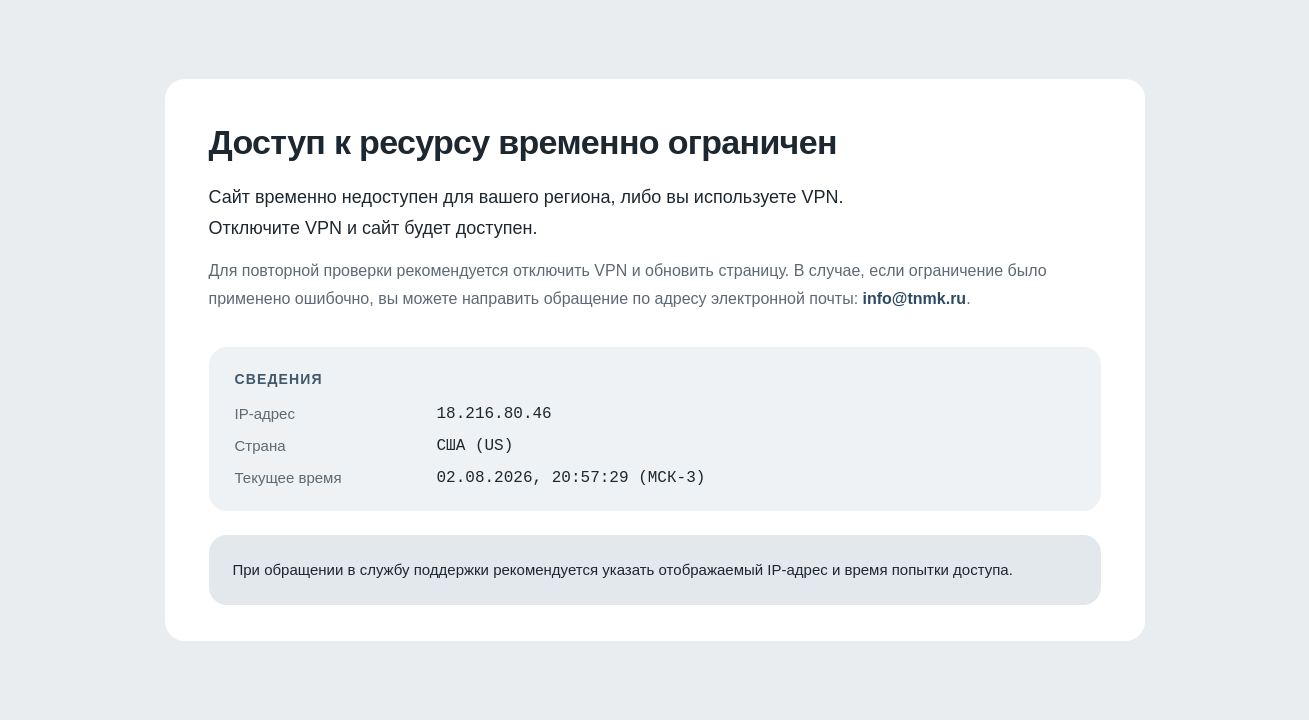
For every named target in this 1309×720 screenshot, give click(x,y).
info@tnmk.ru (915, 292)
